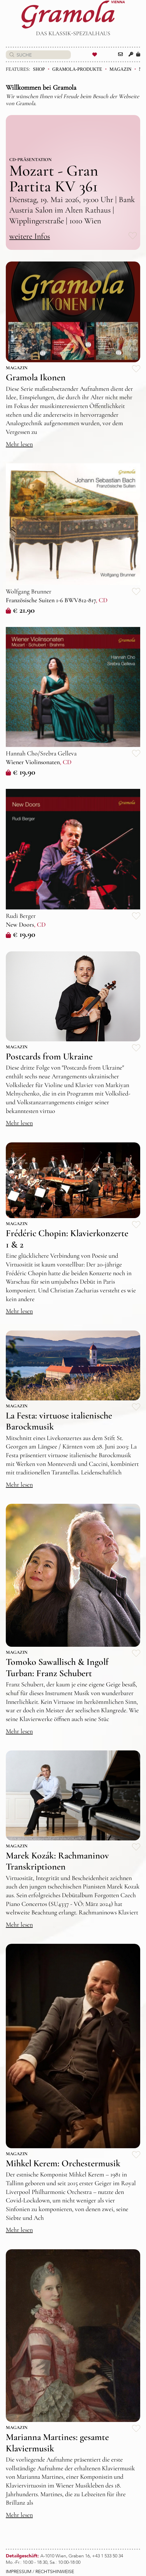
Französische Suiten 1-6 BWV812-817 (51, 600)
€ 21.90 (20, 610)
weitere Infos (29, 236)
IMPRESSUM (18, 2571)
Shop (39, 69)
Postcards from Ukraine (49, 1056)
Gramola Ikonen (36, 377)
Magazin (120, 69)
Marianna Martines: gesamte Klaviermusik (57, 2442)
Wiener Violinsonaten (33, 762)
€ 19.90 (20, 772)
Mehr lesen (19, 444)
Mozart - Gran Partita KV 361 (53, 178)
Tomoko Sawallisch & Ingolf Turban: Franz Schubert (57, 1667)
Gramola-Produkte (77, 69)
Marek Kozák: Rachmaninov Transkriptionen (57, 1861)
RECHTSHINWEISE (54, 2571)
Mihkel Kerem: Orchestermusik (63, 2163)
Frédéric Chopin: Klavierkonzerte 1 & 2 (67, 1238)
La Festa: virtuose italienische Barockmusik (59, 1421)
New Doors (20, 924)
